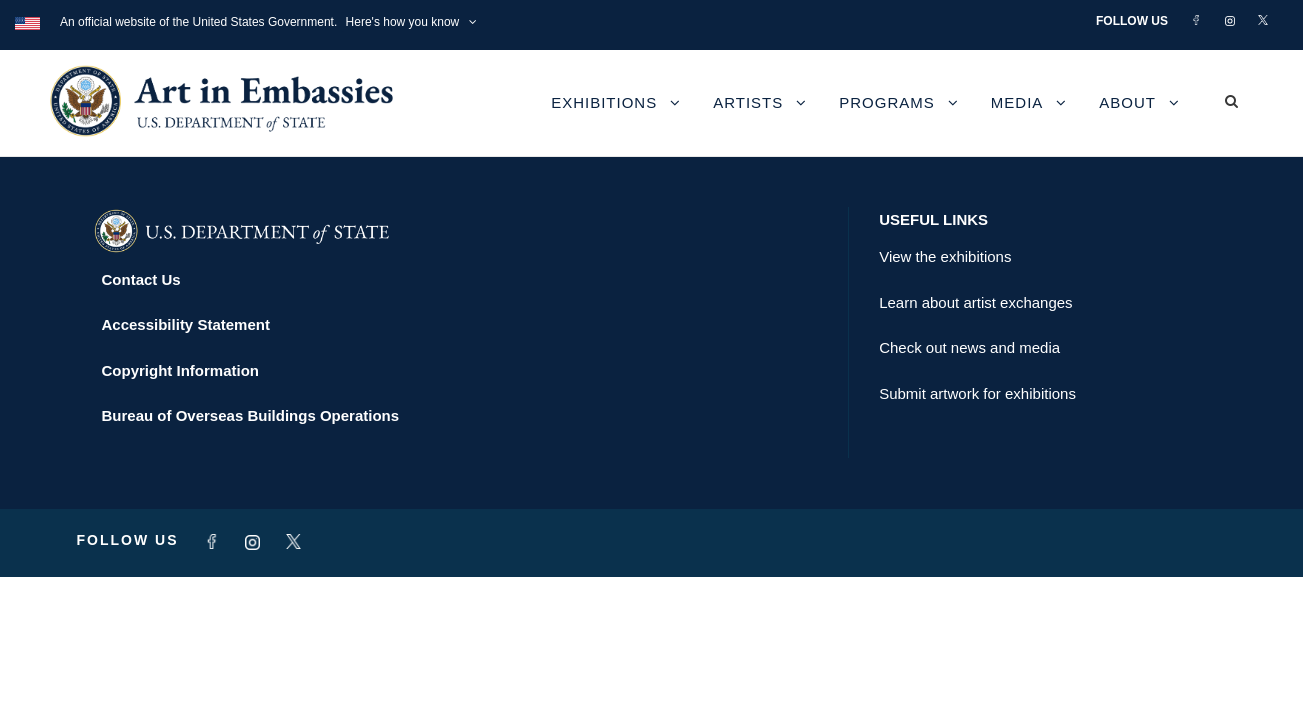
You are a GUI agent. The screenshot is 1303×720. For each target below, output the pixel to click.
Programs (887, 102)
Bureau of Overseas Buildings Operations (251, 415)
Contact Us (141, 279)
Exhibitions (604, 102)
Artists (748, 102)
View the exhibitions (945, 256)
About (1127, 102)
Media (1017, 102)
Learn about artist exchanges (975, 302)
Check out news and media (969, 347)
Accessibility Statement (186, 324)
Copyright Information (181, 370)
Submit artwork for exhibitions (977, 393)
